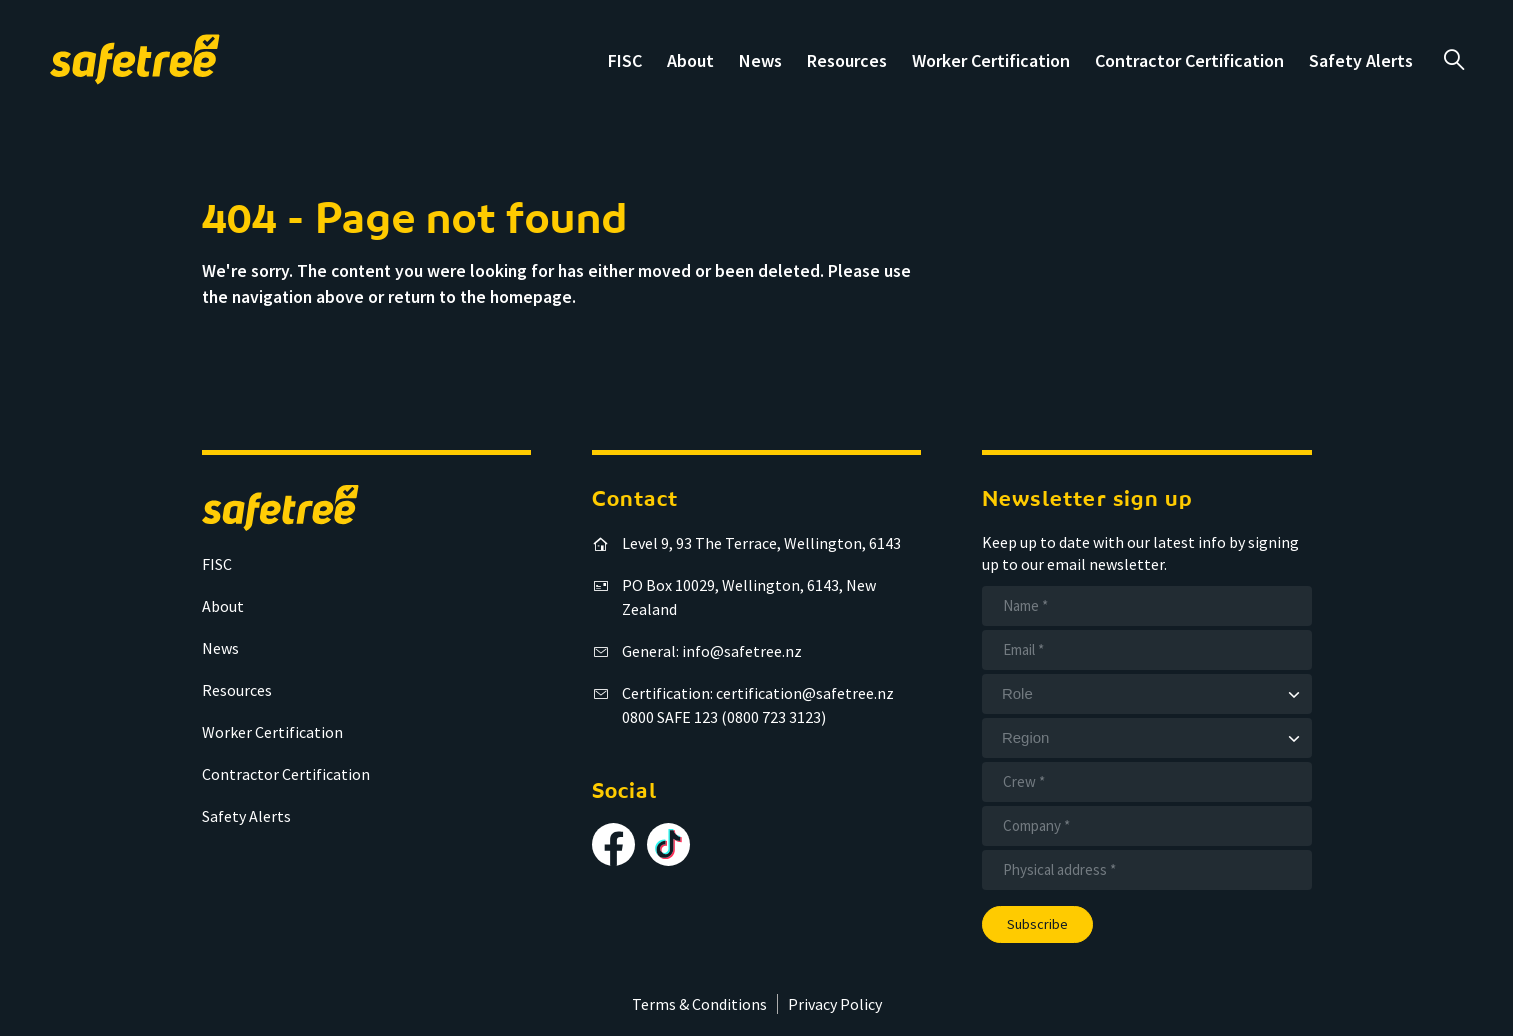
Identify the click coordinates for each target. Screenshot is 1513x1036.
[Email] (1147, 650)
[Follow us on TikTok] (668, 844)
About (690, 60)
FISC (625, 60)
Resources (847, 60)
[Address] (1147, 870)
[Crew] (1147, 782)
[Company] (1147, 826)
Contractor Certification (1189, 60)
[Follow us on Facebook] (613, 844)
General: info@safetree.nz (712, 651)
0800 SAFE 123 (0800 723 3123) (724, 717)
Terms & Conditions (699, 1004)
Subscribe (1037, 924)
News (760, 60)
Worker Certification (991, 60)
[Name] (1147, 606)
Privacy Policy (835, 1004)
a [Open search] (1453, 60)
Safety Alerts (1361, 60)
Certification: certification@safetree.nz (758, 693)
